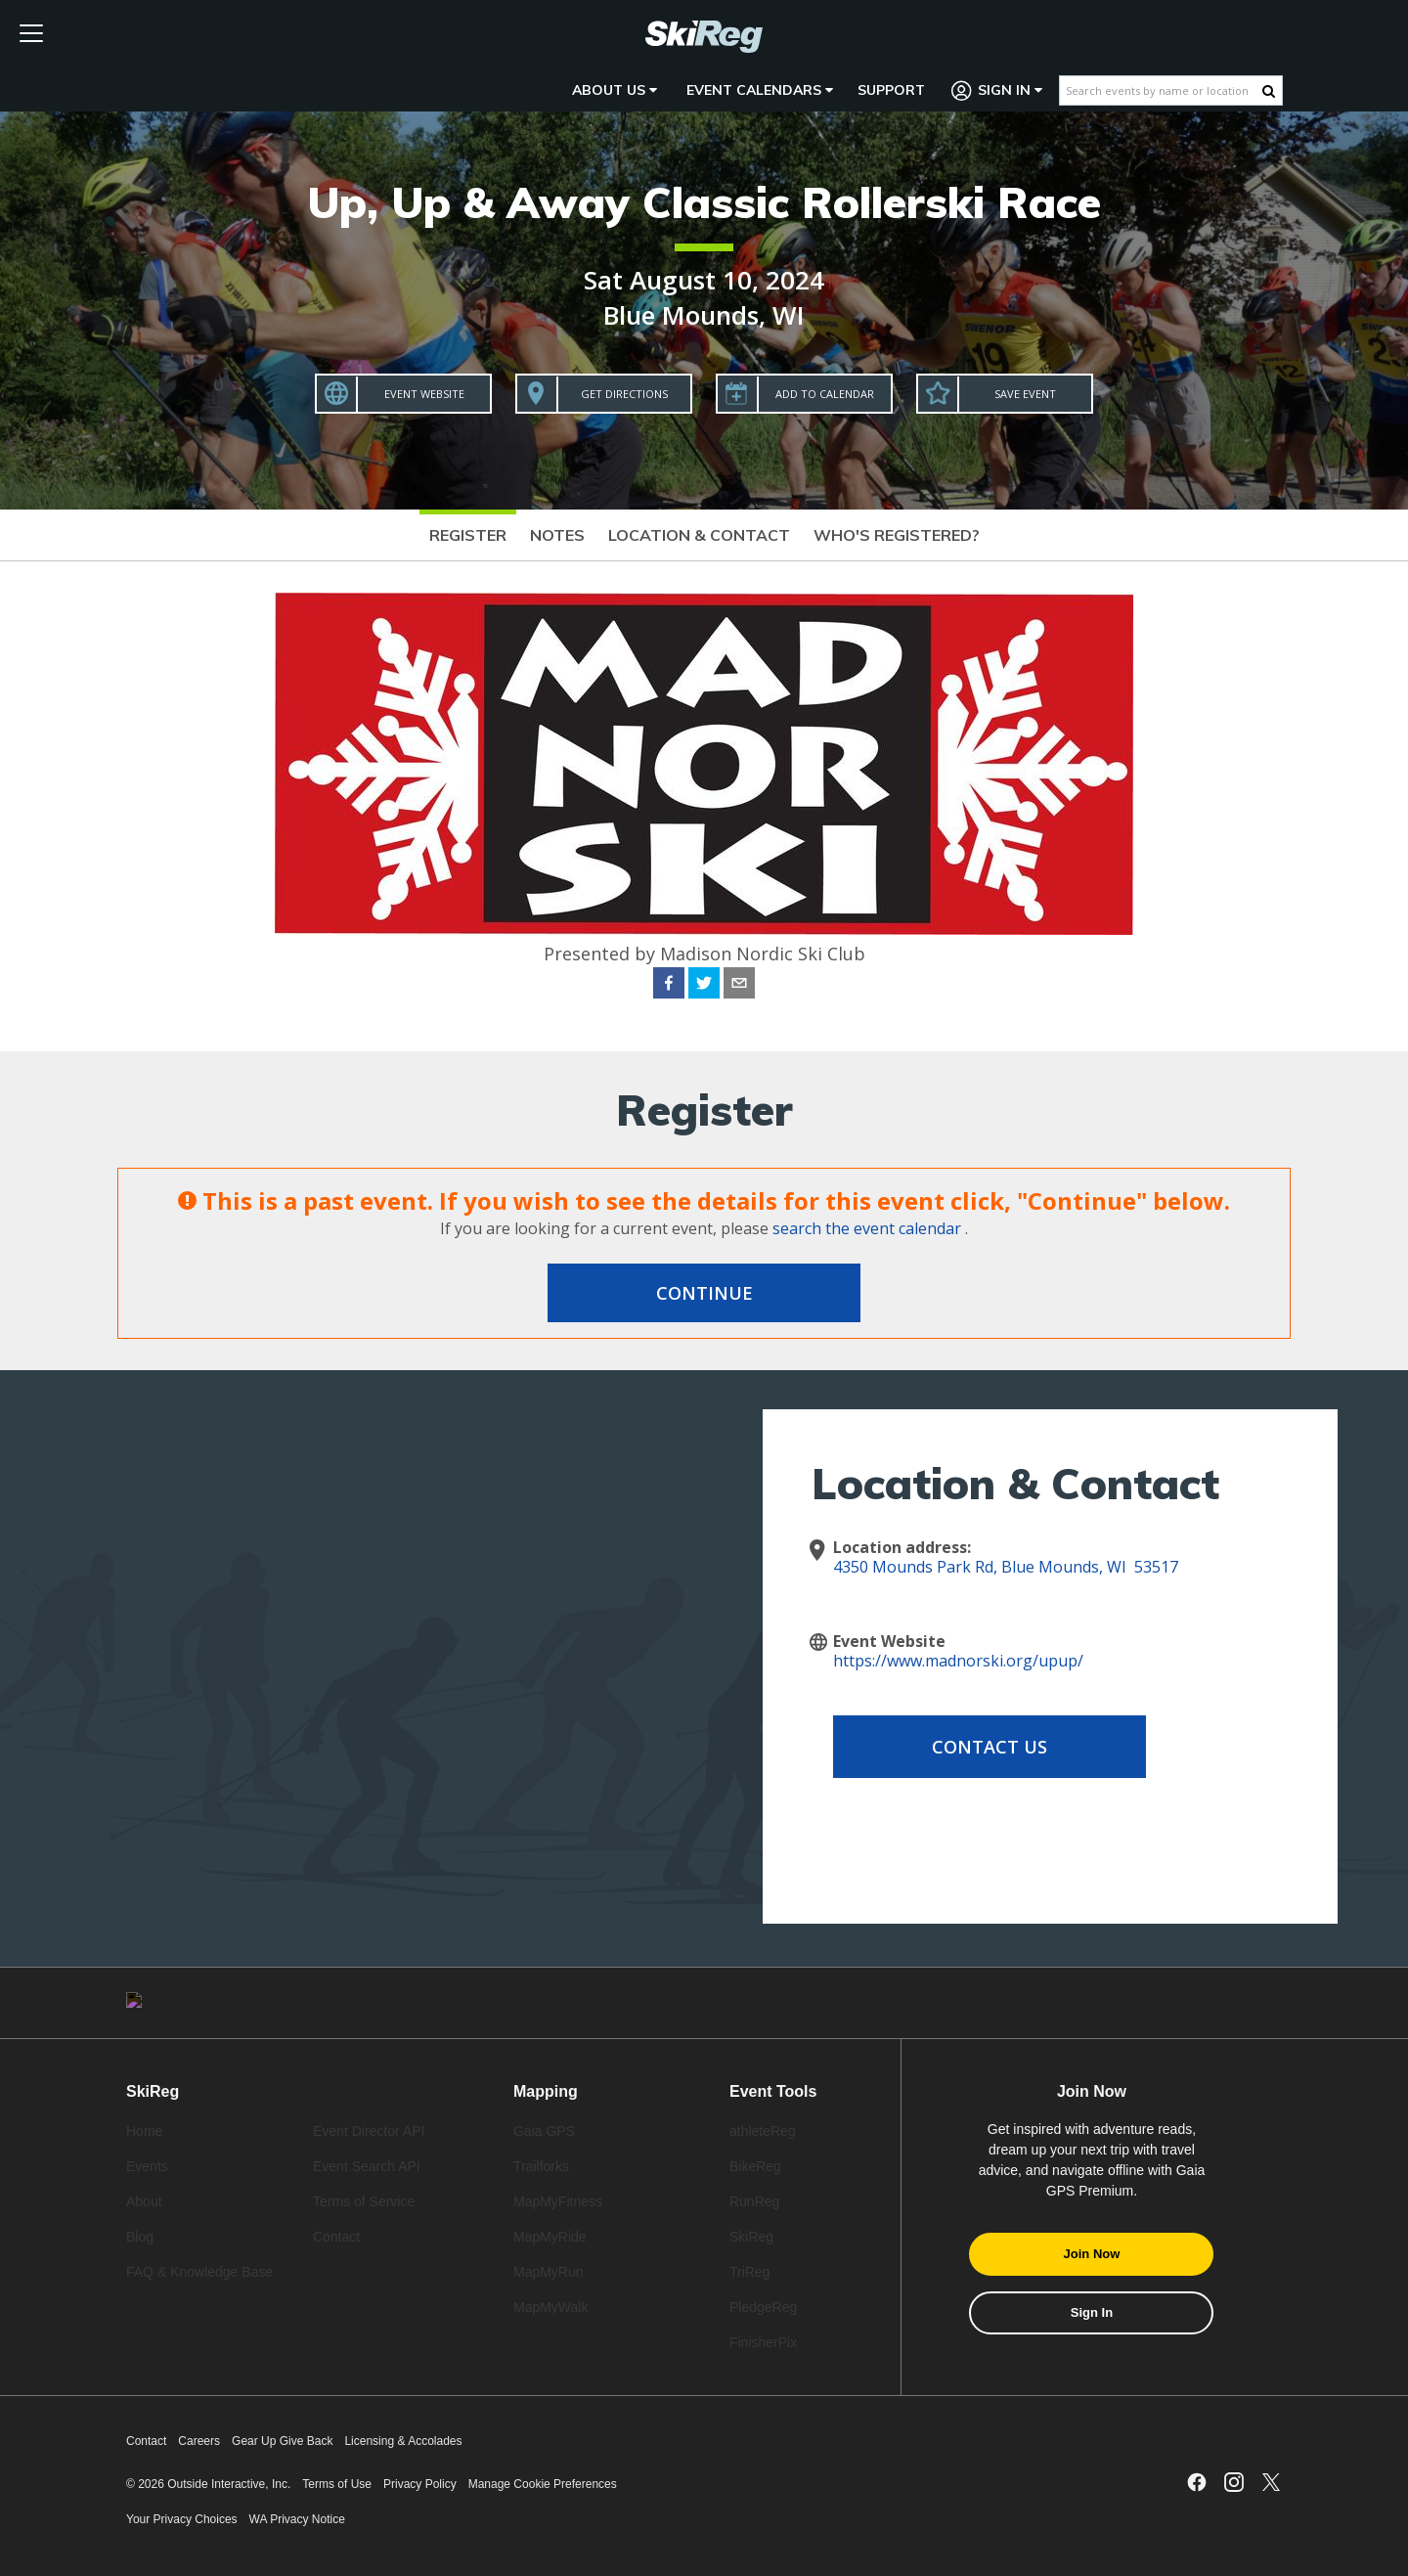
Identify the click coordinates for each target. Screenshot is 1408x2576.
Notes (557, 535)
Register (467, 535)
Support (891, 90)
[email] (739, 985)
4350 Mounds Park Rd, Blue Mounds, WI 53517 (1005, 1566)
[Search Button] (1268, 91)
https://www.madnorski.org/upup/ (958, 1660)
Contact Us (989, 1746)
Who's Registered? (897, 535)
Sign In (997, 90)
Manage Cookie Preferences (542, 2484)
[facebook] (668, 985)
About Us (614, 90)
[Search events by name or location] (1161, 90)
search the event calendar (866, 1228)
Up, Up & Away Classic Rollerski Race (704, 202)
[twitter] (704, 985)
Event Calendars (759, 90)
